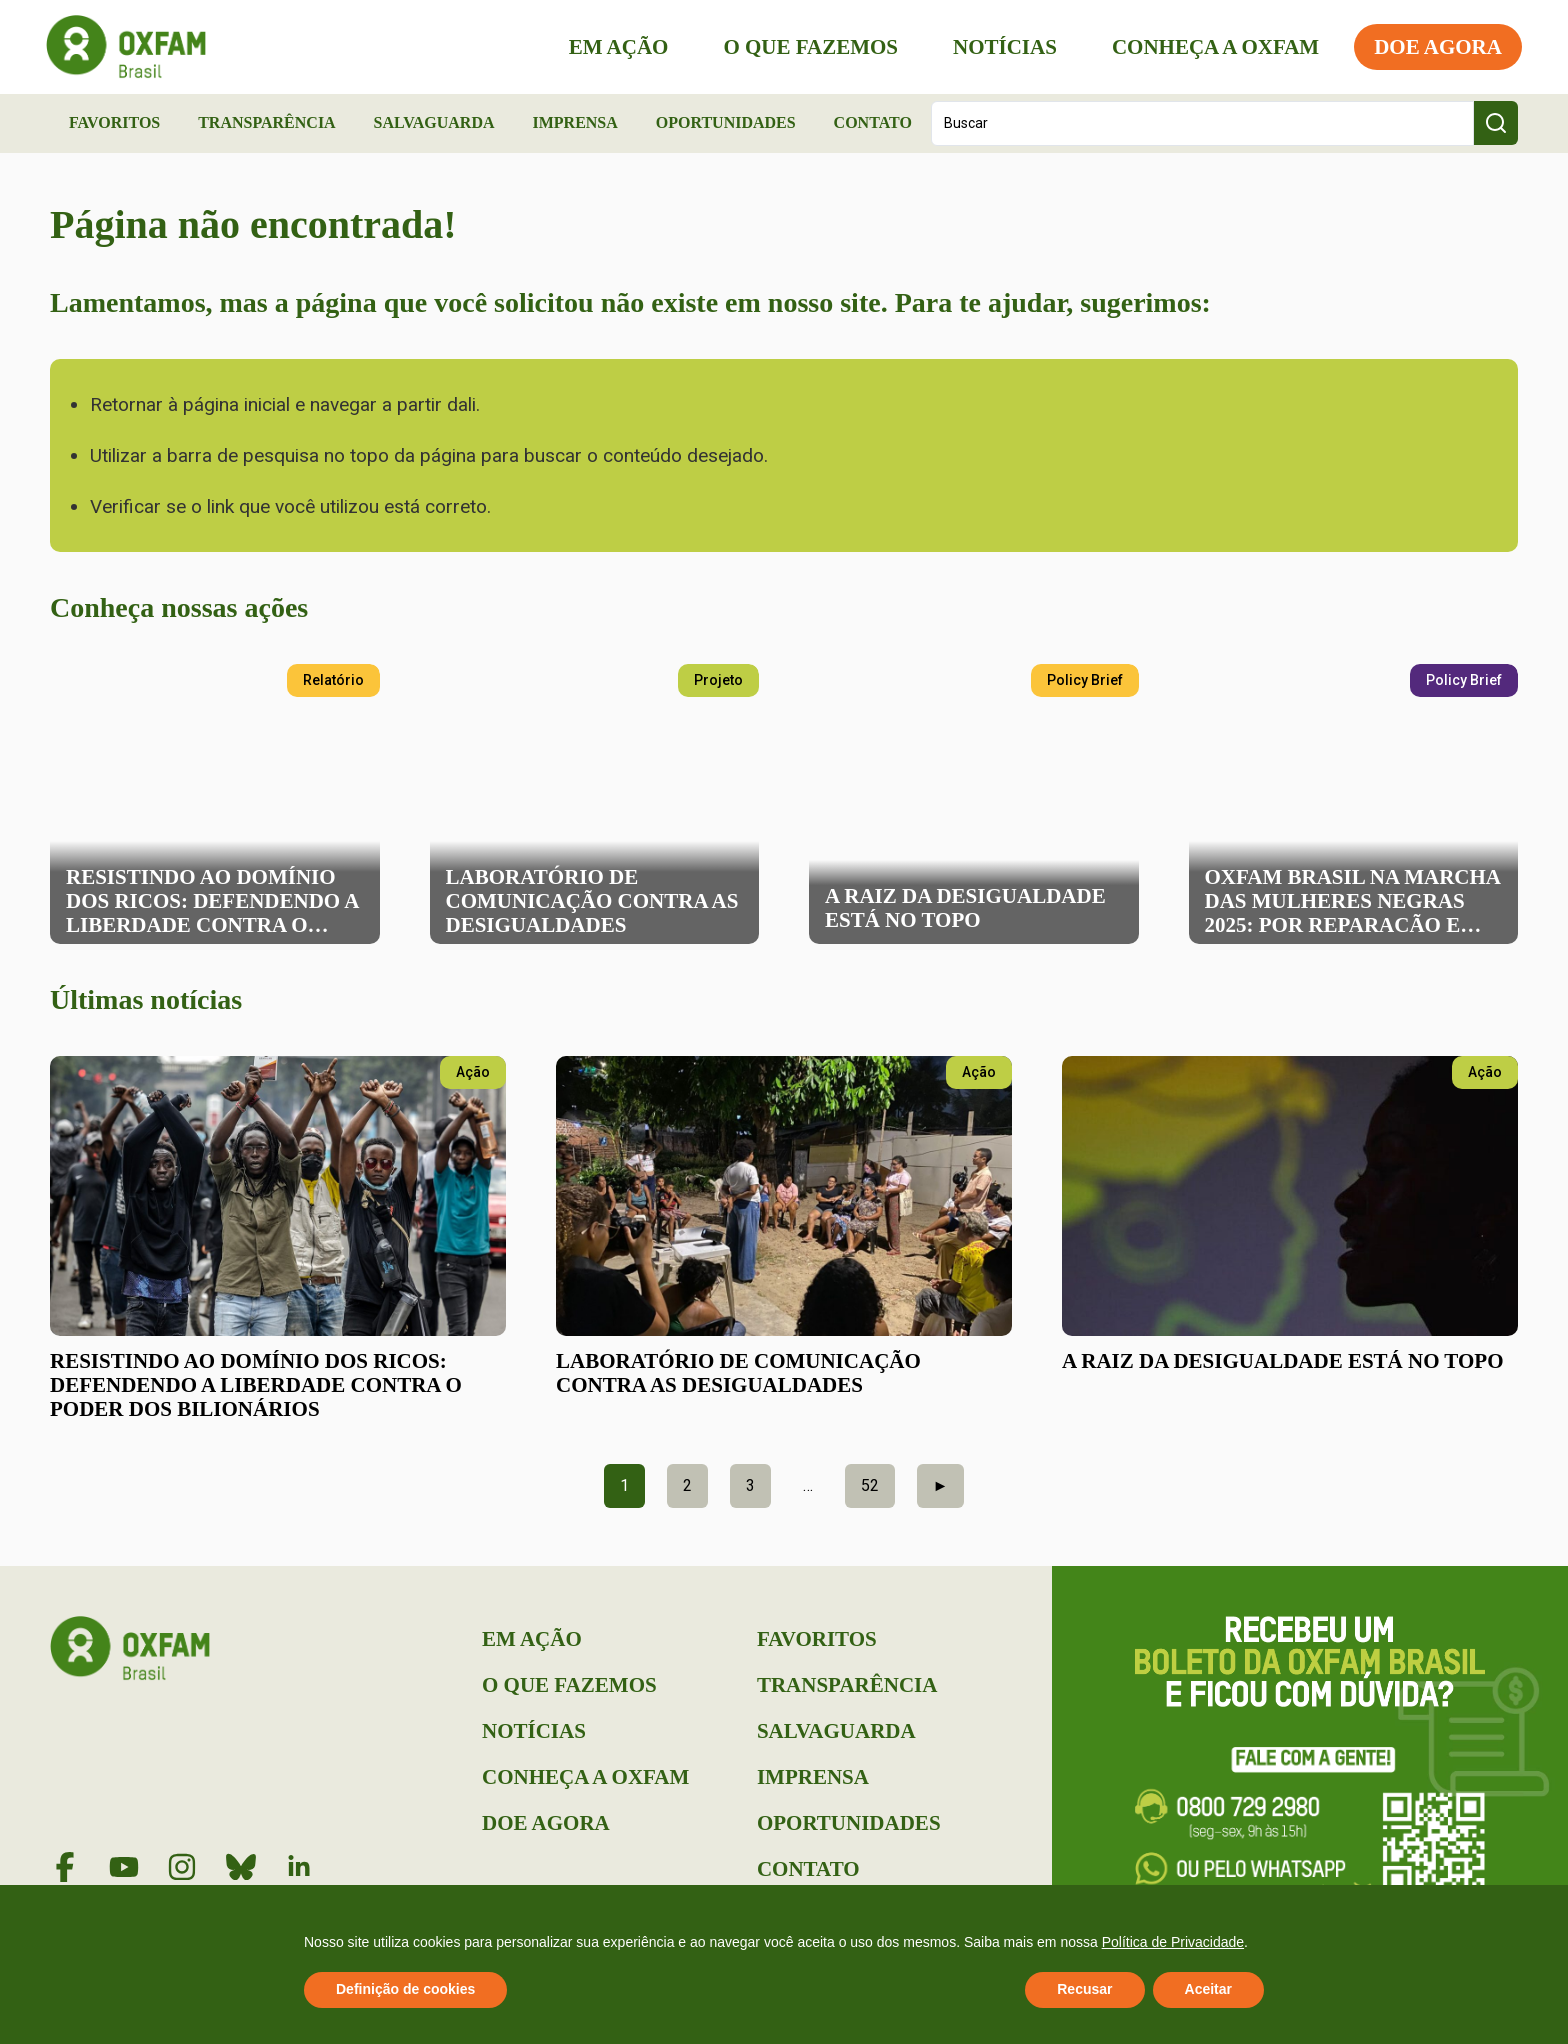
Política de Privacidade (1173, 1942)
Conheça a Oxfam (1211, 47)
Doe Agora (1434, 47)
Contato (873, 122)
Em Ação (615, 47)
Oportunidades (726, 122)
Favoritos (114, 122)
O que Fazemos (806, 47)
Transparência (267, 122)
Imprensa (574, 122)
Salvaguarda (434, 122)
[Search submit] (1496, 123)
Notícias (1001, 47)
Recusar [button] (1084, 1989)
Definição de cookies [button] (405, 1989)
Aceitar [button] (1208, 1989)
